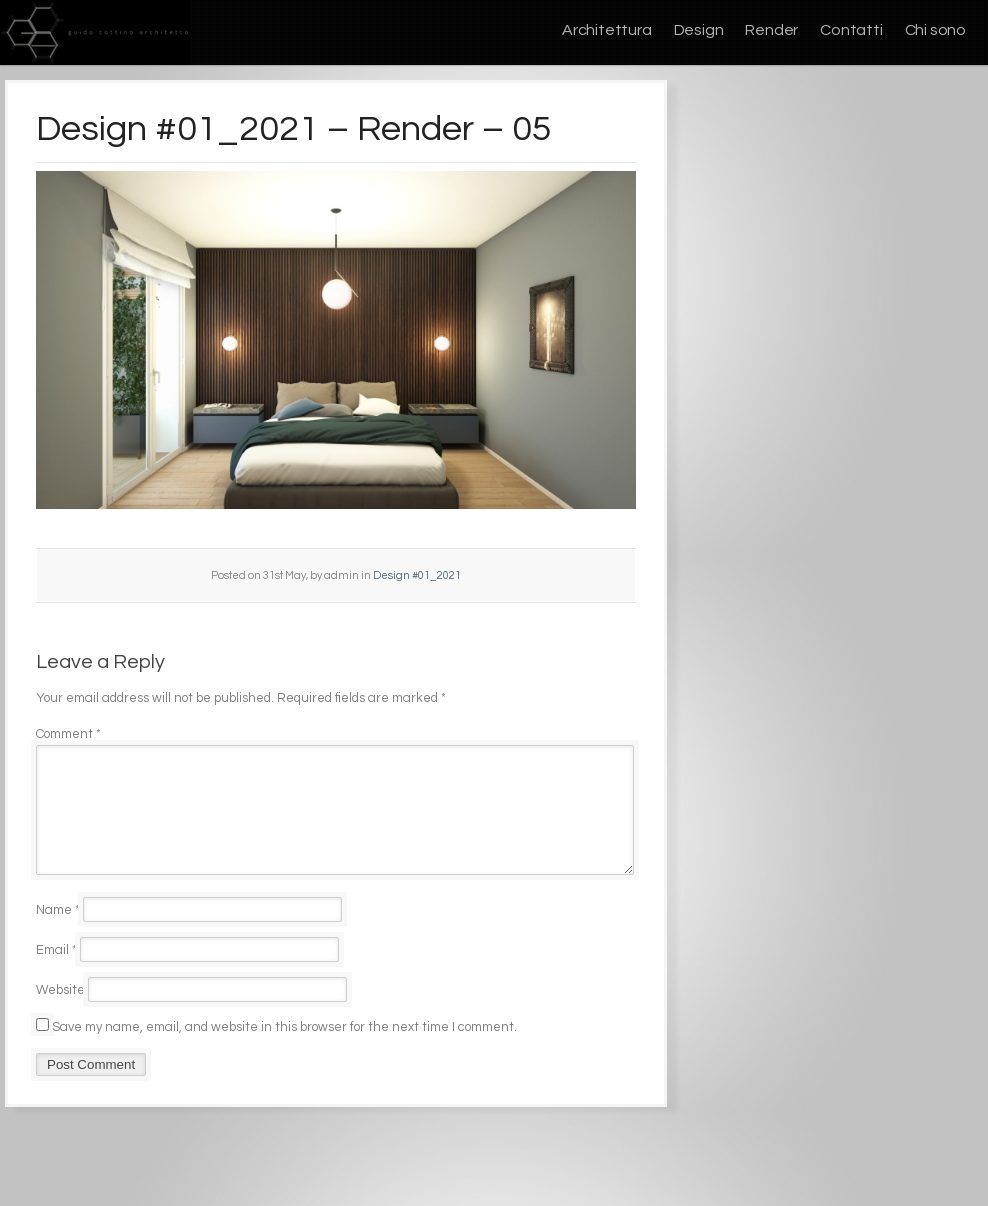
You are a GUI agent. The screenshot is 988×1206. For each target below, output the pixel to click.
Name (58, 934)
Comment (68, 734)
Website (60, 1014)
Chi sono (935, 30)
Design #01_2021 (417, 575)
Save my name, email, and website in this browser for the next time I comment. (284, 1051)
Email (56, 974)
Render (771, 30)
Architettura (607, 30)
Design (699, 30)
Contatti (851, 30)
